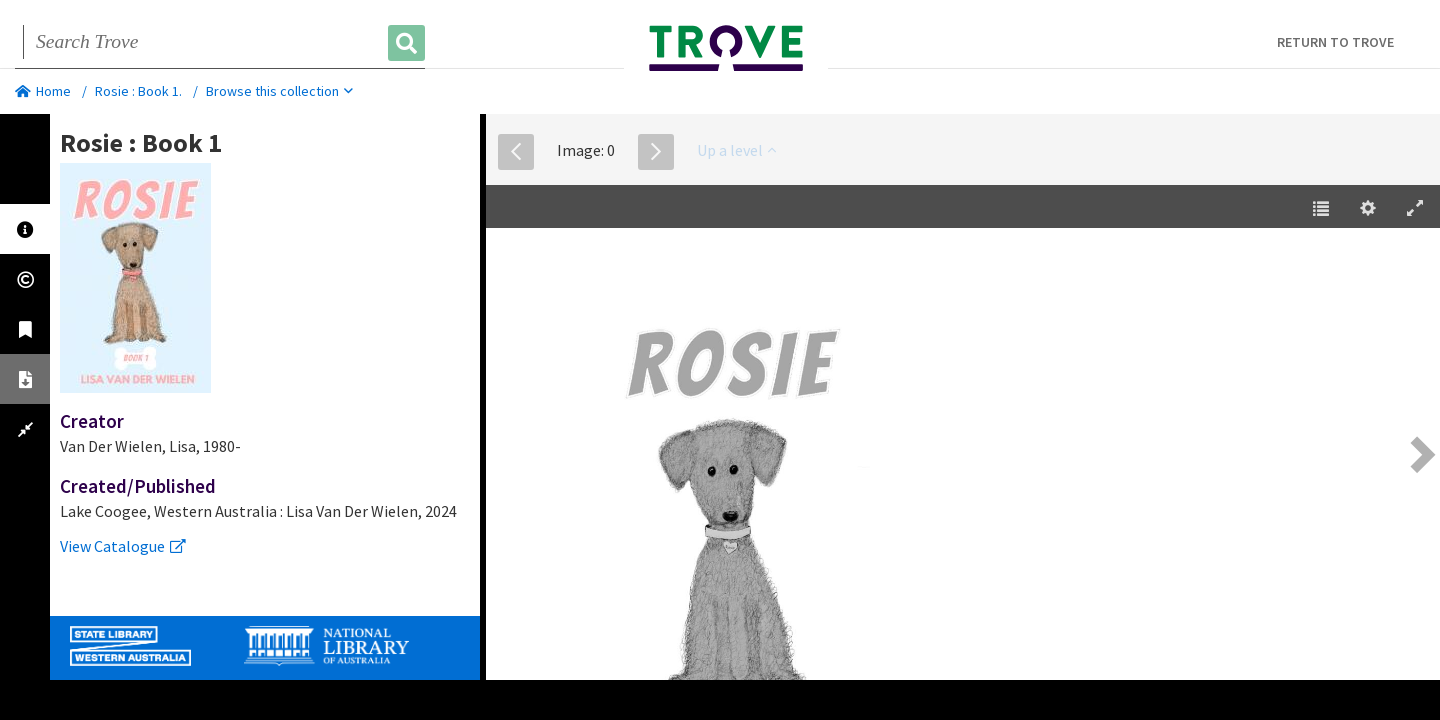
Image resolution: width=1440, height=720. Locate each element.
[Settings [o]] (1368, 209)
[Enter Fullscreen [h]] (1415, 209)
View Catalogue (123, 546)
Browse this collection (279, 91)
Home (43, 91)
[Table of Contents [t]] (1321, 209)
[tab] (25, 229)
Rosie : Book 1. (138, 91)
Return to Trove (1335, 42)
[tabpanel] (265, 343)
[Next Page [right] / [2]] (1420, 454)
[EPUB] (963, 457)
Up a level (736, 150)
